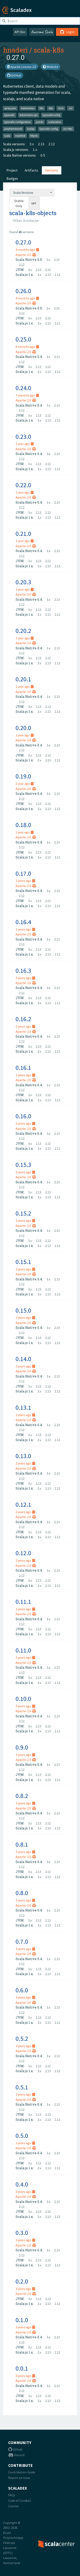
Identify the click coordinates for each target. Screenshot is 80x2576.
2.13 (41, 144)
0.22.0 (23, 485)
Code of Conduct (19, 2500)
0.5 (42, 155)
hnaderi (15, 49)
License (13, 2506)
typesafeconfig (51, 115)
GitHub (14, 75)
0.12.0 (23, 1553)
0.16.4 (23, 922)
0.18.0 (23, 825)
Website (50, 67)
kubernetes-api (29, 115)
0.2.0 (22, 2281)
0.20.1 (23, 679)
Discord (16, 2455)
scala (7, 135)
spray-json (10, 108)
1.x (35, 149)
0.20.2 (23, 631)
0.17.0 (23, 873)
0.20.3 (23, 582)
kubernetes (27, 108)
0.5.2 (22, 2038)
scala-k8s (49, 49)
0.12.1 (23, 1504)
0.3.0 (22, 2233)
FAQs (11, 2495)
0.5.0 (22, 2135)
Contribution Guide (21, 2472)
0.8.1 (22, 1844)
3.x (32, 144)
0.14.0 (23, 1359)
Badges (12, 178)
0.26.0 (23, 291)
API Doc (20, 32)
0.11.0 (23, 1650)
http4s (34, 135)
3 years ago (25, 1706)
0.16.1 (23, 1067)
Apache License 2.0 (21, 67)
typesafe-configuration (17, 122)
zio (70, 108)
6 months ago (27, 347)
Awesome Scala (42, 31)
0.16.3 (23, 970)
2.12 (51, 144)
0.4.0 (22, 2184)
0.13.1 (23, 1407)
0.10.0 (23, 1699)
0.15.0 (23, 1310)
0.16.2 (23, 1019)
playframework (13, 129)
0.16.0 (23, 1116)
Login (67, 32)
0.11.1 (23, 1601)
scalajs (30, 129)
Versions (51, 170)
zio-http (67, 129)
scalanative (54, 122)
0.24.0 (23, 388)
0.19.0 (23, 776)
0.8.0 (22, 1893)
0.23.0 (23, 436)
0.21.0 (23, 533)
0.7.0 (22, 1941)
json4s (39, 122)
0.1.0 (22, 2320)
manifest (20, 135)
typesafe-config (49, 129)
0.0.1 (22, 2368)
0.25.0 (23, 339)
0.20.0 (23, 728)
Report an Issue (19, 2478)
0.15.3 (23, 1165)
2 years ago (25, 881)
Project (12, 170)
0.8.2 (22, 1796)
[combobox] (31, 192)
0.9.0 (22, 1747)
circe (61, 108)
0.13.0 (23, 1456)
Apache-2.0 (26, 255)
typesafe (9, 115)
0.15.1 (23, 1262)
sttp (51, 108)
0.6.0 (22, 1990)
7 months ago (27, 395)
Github (15, 2449)
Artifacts (31, 170)
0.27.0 (23, 242)
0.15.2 (23, 1213)
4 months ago (27, 250)
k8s (41, 108)
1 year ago (25, 444)
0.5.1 (22, 2087)
